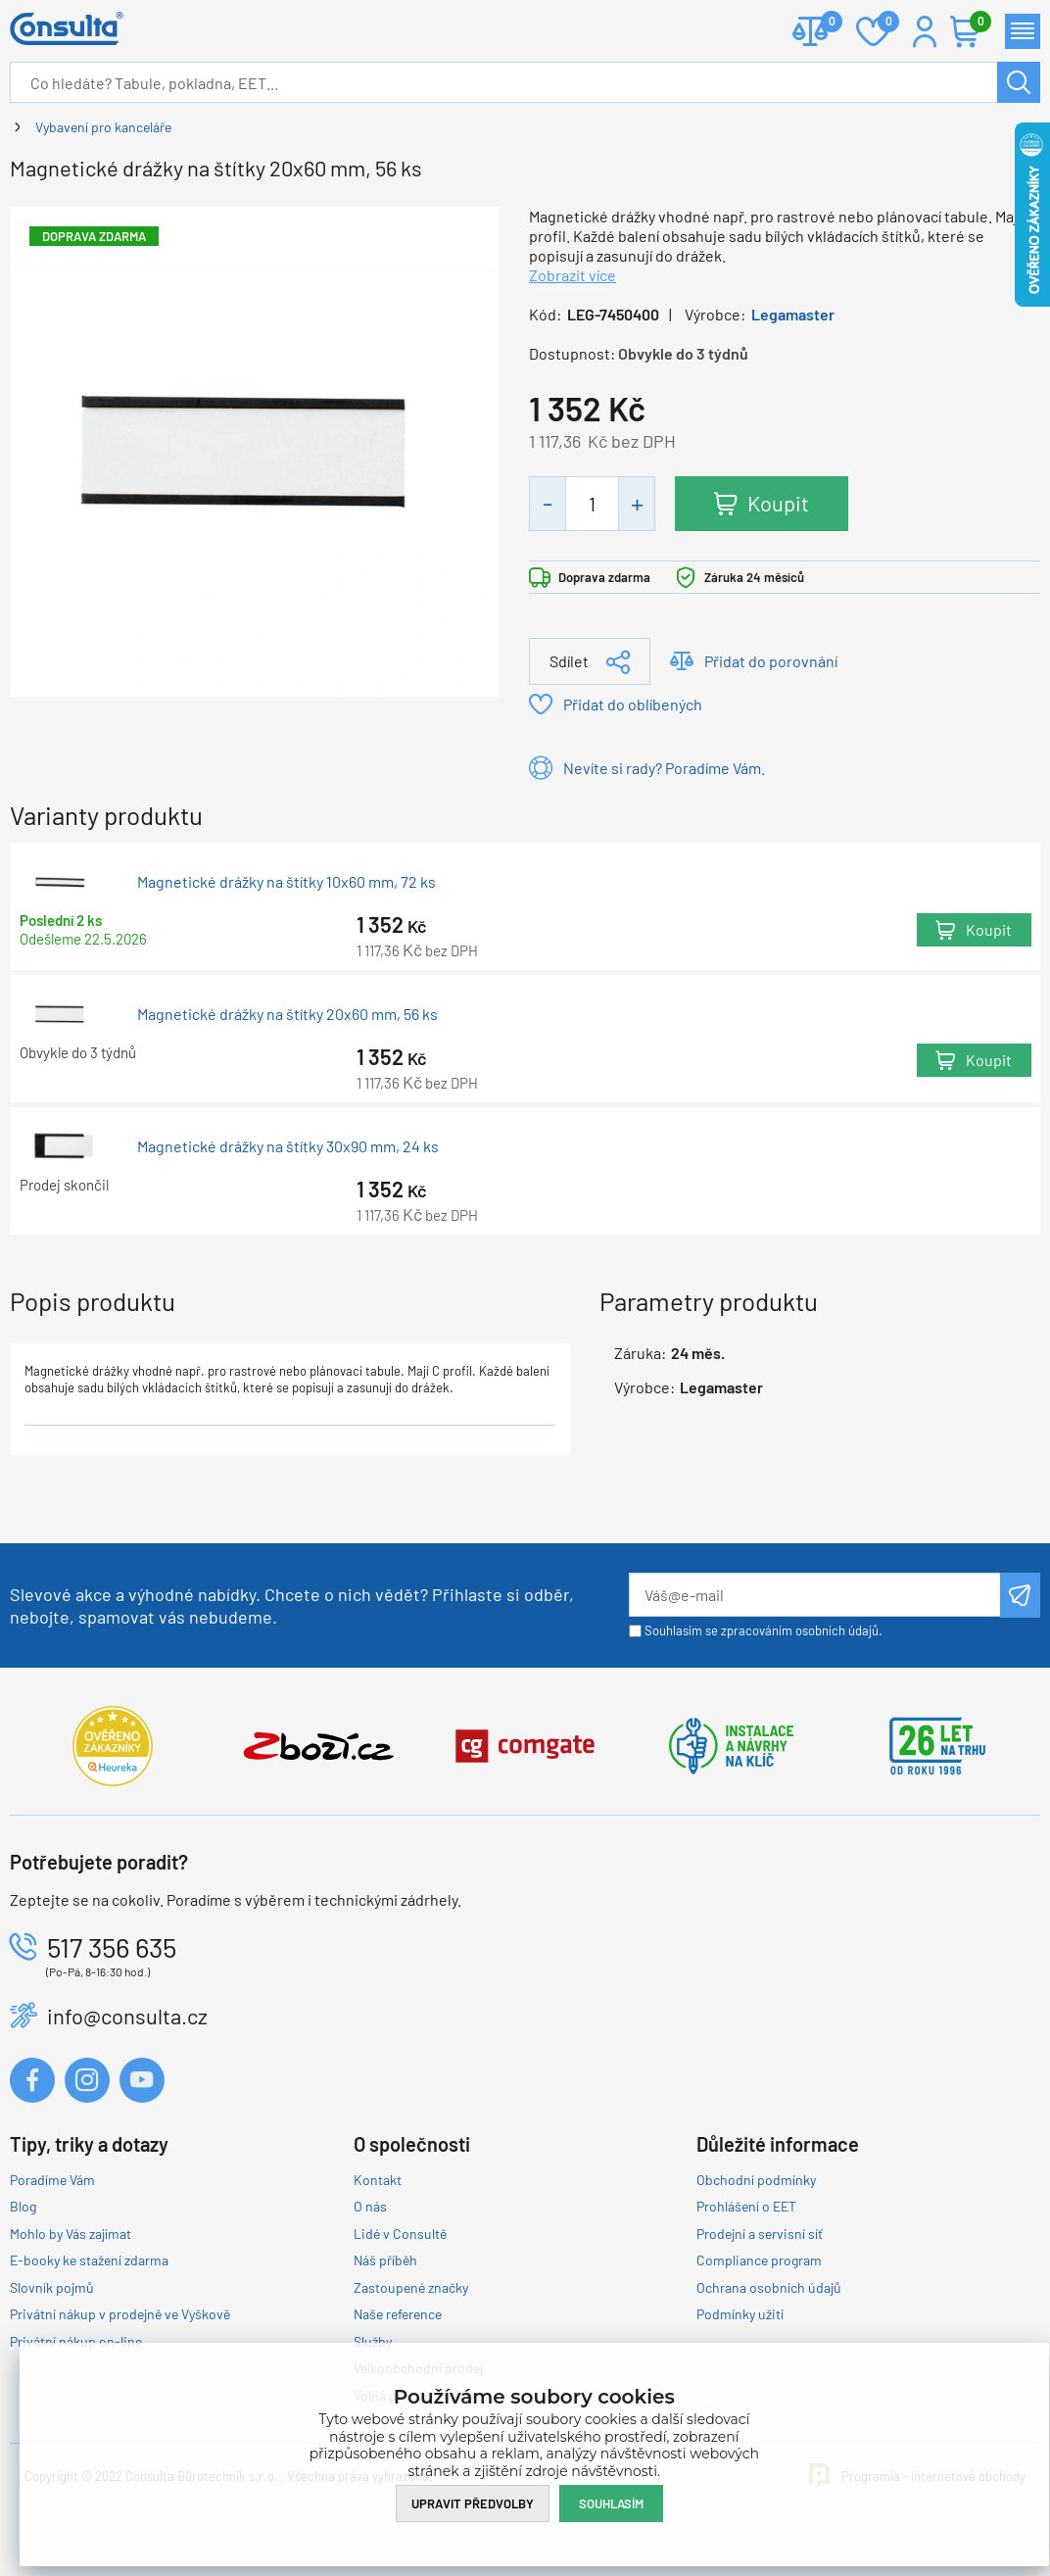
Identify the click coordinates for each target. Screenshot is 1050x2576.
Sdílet (569, 661)
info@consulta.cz (127, 2015)
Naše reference (398, 2314)
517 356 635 (111, 1947)
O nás (370, 2206)
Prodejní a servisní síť (759, 2233)
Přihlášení (924, 31)
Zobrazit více (572, 275)
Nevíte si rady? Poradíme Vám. (664, 767)
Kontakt (378, 2179)
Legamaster (793, 314)
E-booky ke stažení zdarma (89, 2260)
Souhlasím (611, 2503)
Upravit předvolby (472, 2503)
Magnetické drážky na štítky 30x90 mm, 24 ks (288, 1146)
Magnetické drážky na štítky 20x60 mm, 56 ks (287, 1014)
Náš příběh (385, 2260)
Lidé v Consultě (400, 2233)
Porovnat (824, 23)
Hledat (1018, 82)
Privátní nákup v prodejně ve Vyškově (120, 2314)
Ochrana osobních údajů (768, 2287)
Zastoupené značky (411, 2287)
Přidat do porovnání (770, 661)
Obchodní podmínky (756, 2179)
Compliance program (759, 2260)
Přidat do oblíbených (632, 704)
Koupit (778, 502)
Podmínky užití (740, 2314)
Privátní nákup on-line (76, 2341)
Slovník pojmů (52, 2287)
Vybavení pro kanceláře (103, 127)
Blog (23, 2206)
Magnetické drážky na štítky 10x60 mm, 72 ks (286, 882)
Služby (373, 2341)
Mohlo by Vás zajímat (70, 2233)
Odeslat (1020, 1595)
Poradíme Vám (52, 2179)
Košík (975, 23)
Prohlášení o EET (746, 2206)
